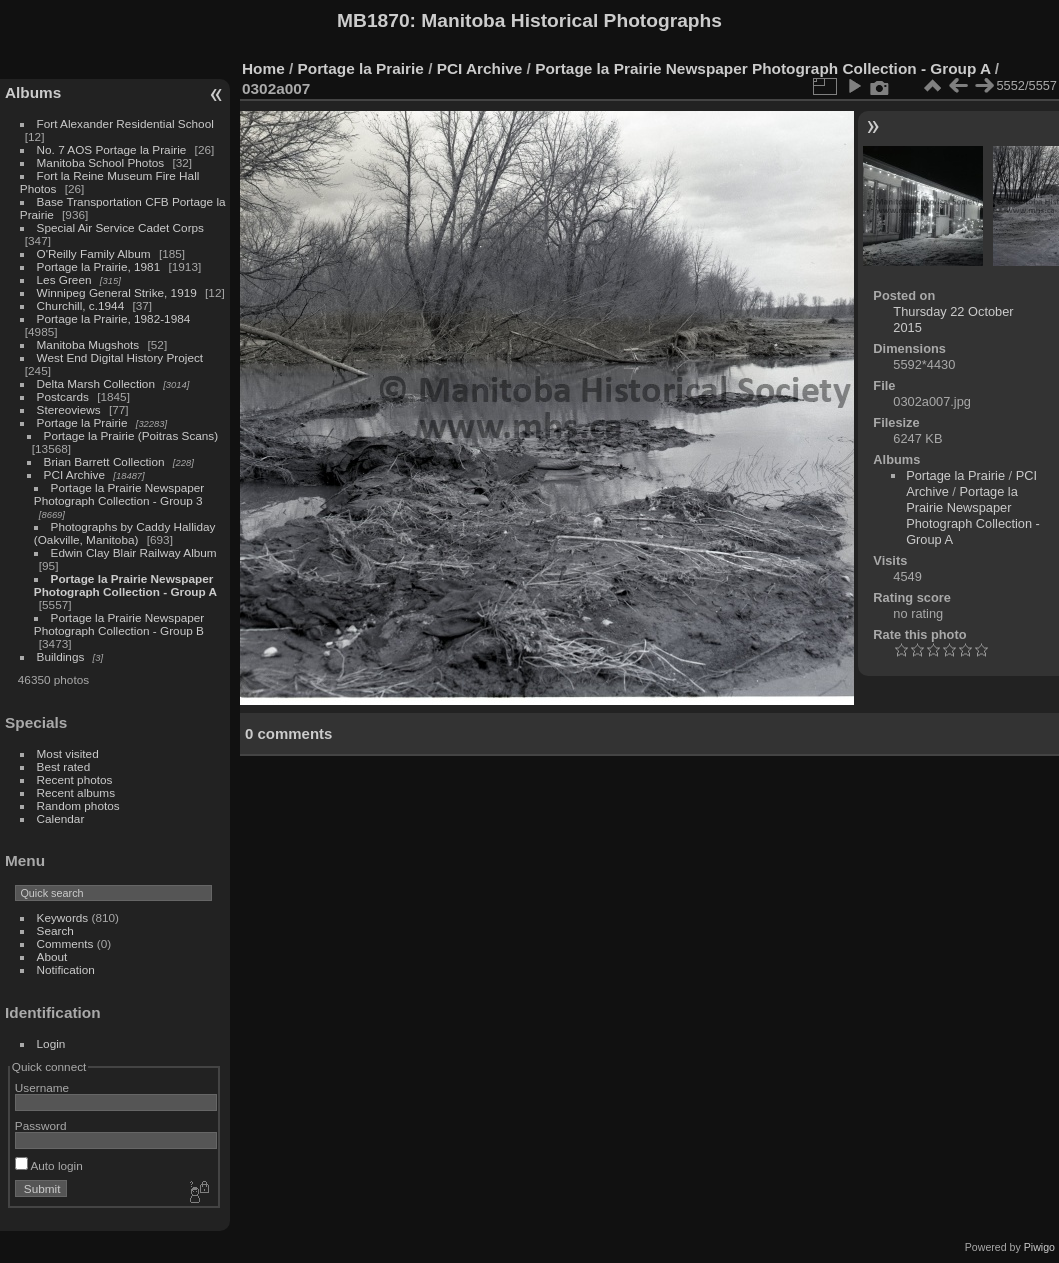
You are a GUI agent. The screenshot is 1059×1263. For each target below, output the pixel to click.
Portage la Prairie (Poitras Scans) (131, 435)
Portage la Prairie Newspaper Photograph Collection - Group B (119, 624)
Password (41, 1125)
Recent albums (76, 792)
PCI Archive (74, 474)
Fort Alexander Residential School (125, 123)
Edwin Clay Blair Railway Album (134, 552)
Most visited (68, 753)
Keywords (63, 917)
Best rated (64, 766)
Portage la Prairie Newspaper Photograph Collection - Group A (125, 585)
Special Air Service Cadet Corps (120, 227)
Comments (65, 943)
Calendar (61, 818)
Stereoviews (69, 409)
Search (55, 930)
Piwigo (1039, 1247)
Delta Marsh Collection (96, 383)
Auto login (49, 1165)
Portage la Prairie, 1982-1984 (114, 318)
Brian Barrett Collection (104, 461)
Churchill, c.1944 (81, 305)
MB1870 (373, 20)
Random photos (78, 805)
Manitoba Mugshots (88, 344)
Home (263, 68)
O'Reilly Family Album (94, 253)
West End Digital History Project (120, 357)
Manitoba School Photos (101, 162)
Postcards (63, 396)
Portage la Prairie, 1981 (99, 266)
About (52, 956)
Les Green (64, 279)
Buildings (61, 656)
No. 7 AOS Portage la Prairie (112, 149)
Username (42, 1087)
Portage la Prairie (82, 422)
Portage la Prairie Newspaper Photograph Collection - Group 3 (119, 494)
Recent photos (75, 779)
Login (51, 1043)
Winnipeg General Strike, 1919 (117, 292)
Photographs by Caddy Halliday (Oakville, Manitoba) (125, 533)
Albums (33, 92)
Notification (66, 969)
